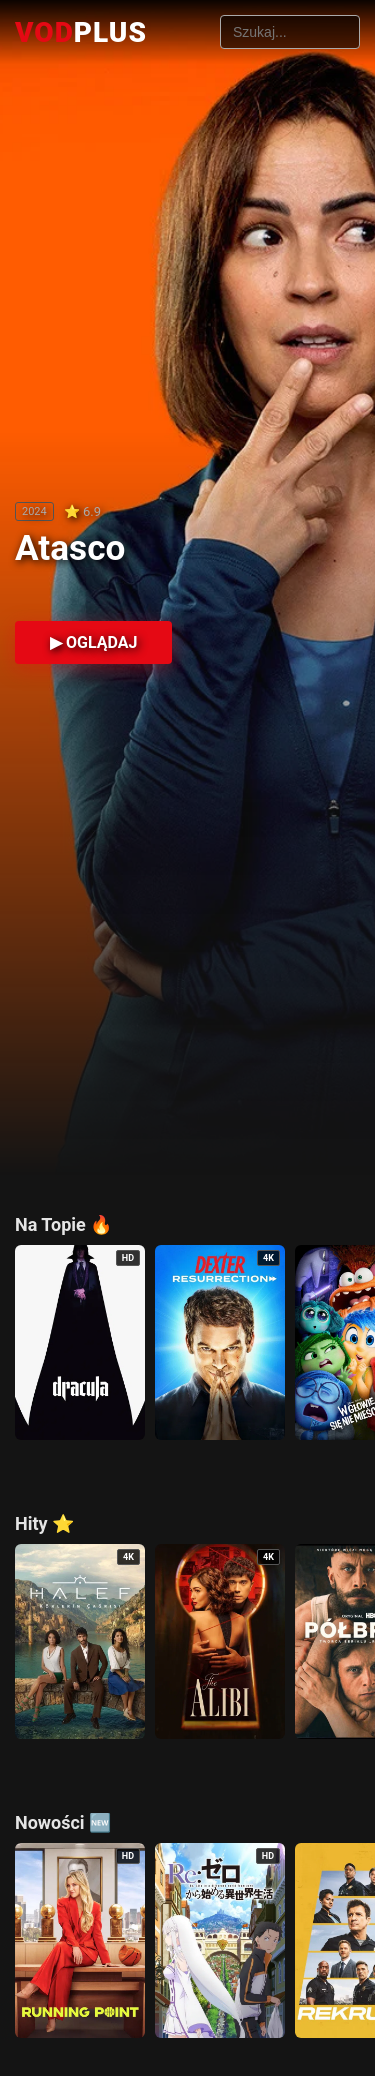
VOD (81, 32)
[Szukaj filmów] (290, 32)
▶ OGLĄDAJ (93, 642)
